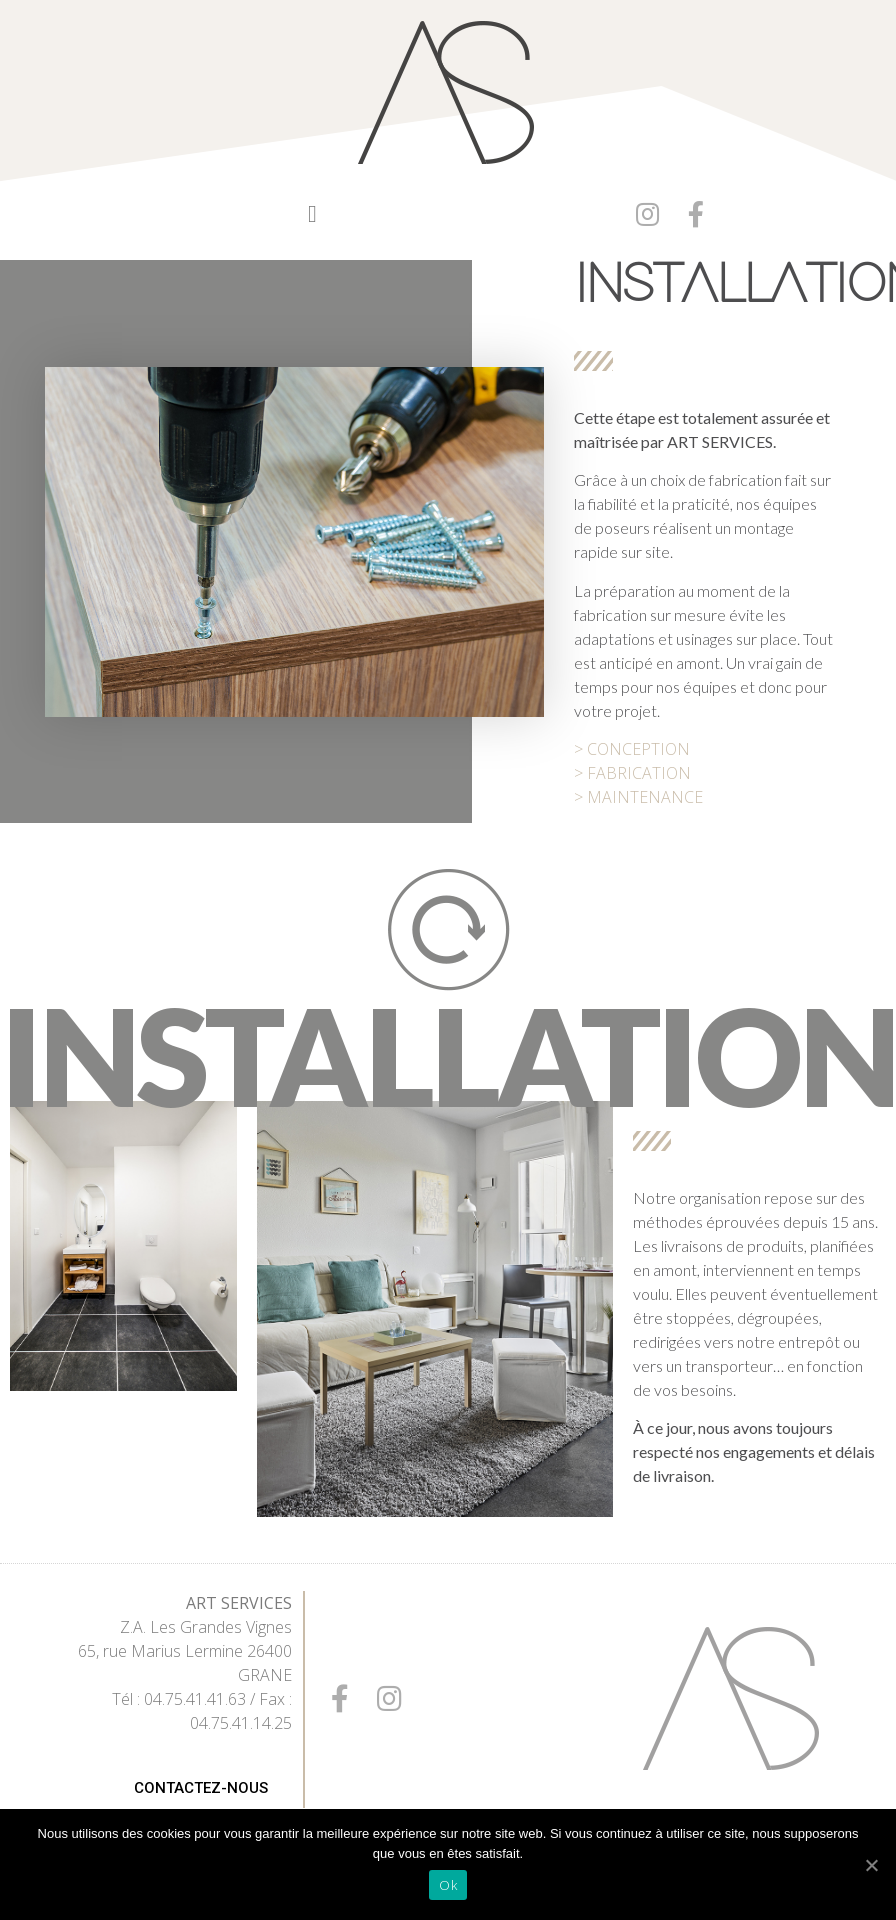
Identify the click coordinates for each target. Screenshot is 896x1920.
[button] (312, 214)
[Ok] (871, 1865)
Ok (448, 1885)
